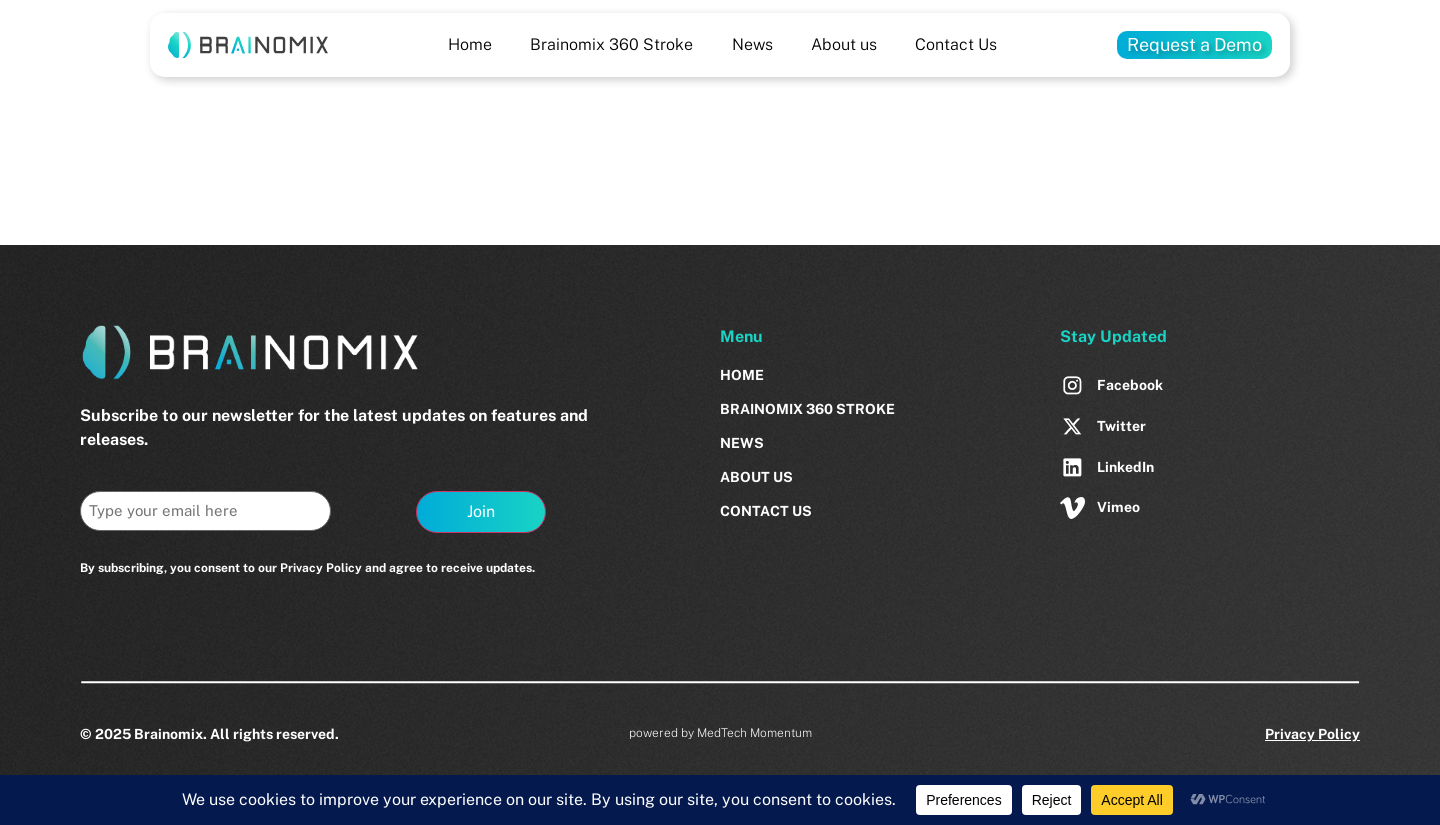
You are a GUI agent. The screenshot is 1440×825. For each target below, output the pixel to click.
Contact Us (956, 44)
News (752, 44)
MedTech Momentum (754, 733)
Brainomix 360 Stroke (611, 44)
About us (844, 44)
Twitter (1121, 426)
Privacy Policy (1312, 734)
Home (470, 44)
